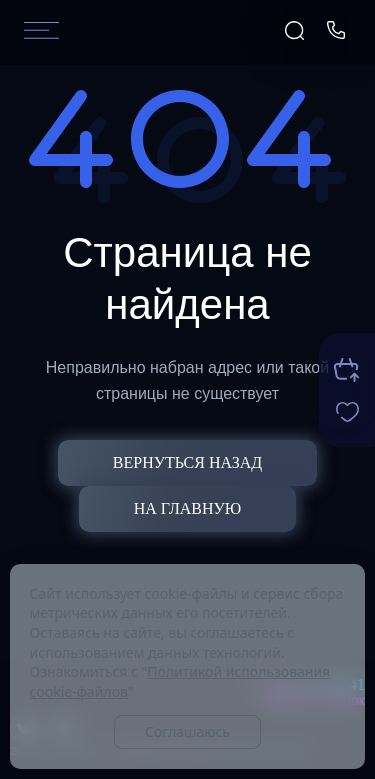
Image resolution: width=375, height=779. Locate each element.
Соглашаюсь (187, 731)
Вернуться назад (187, 462)
